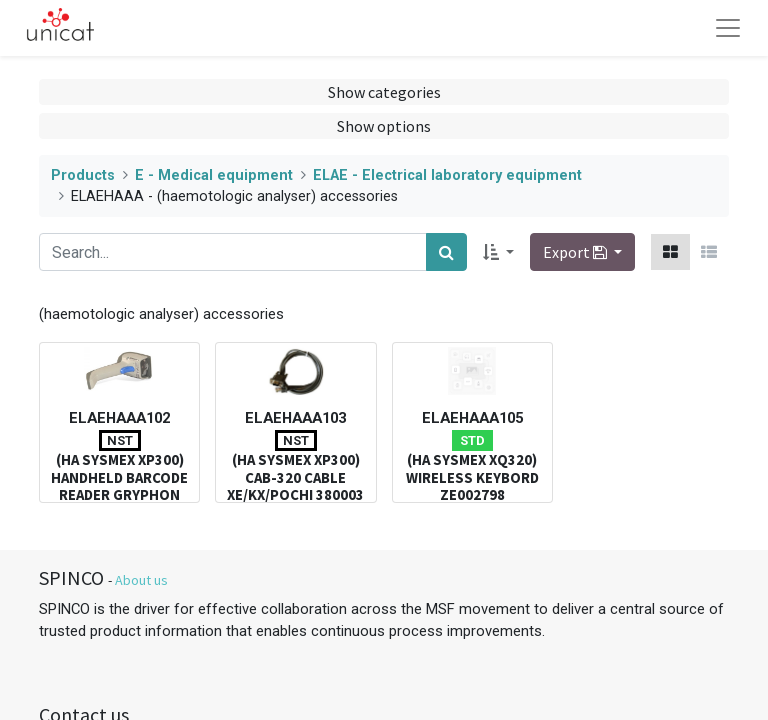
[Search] (446, 252)
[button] (498, 252)
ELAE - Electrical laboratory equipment (447, 175)
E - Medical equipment (214, 175)
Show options (384, 126)
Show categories (384, 92)
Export (576, 252)
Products (83, 175)
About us (141, 580)
